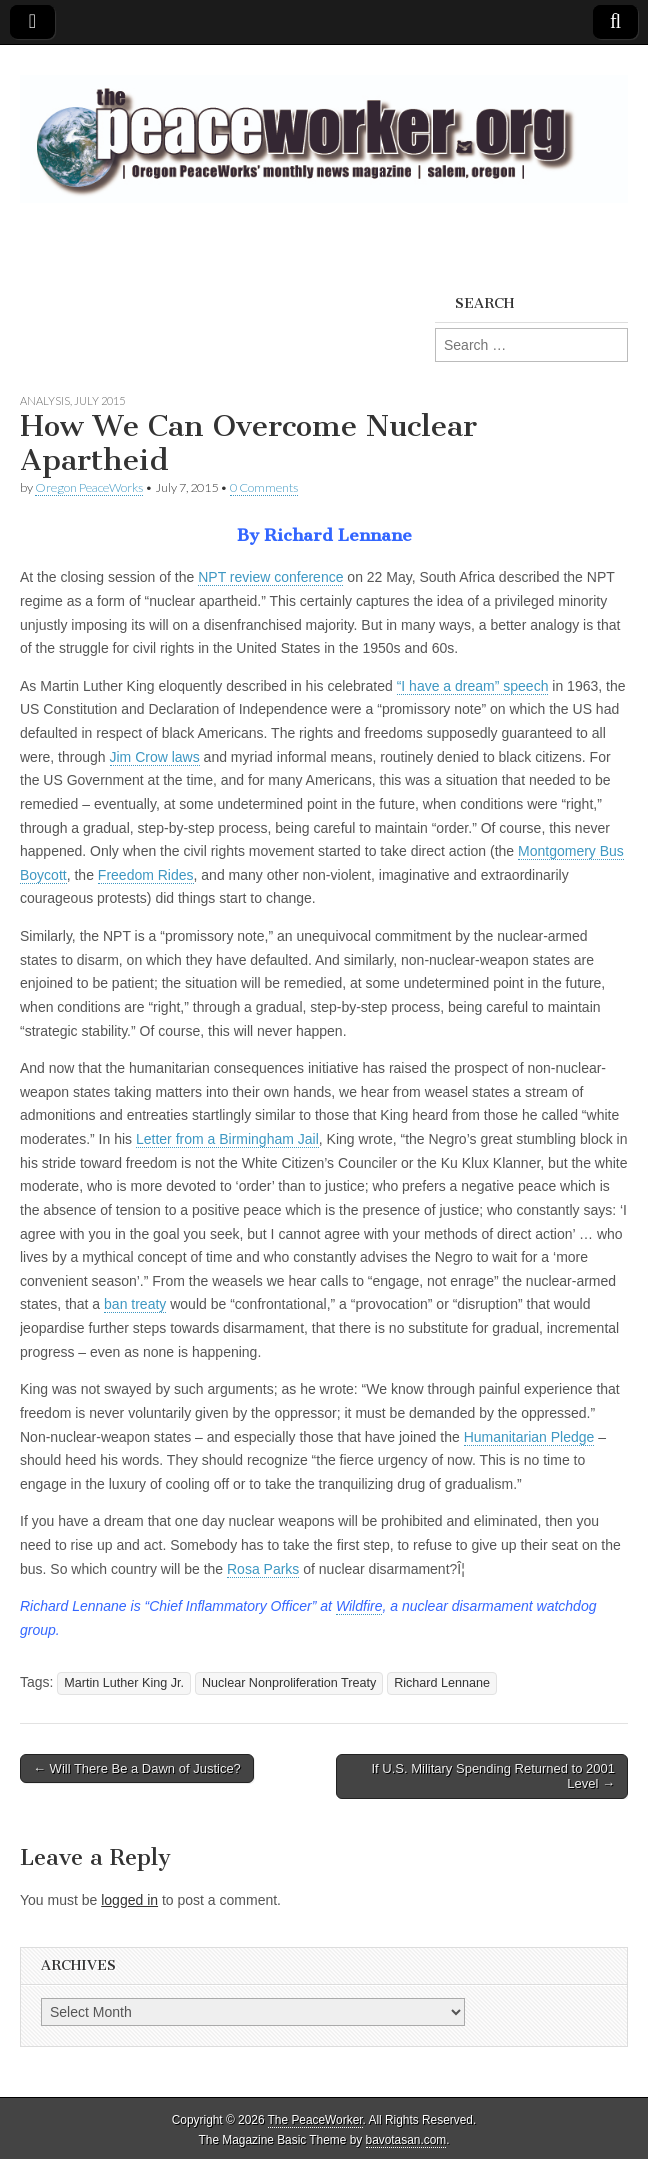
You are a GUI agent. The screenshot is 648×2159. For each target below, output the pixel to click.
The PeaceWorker (315, 2120)
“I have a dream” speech (473, 686)
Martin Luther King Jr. (124, 1683)
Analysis (45, 400)
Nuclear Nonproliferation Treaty (289, 1683)
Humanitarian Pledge (529, 1437)
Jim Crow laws (155, 757)
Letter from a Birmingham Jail (227, 1139)
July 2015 (99, 400)
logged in (129, 1900)
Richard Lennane (442, 1683)
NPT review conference (270, 577)
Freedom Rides (146, 875)
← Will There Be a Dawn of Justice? (137, 1768)
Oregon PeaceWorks (89, 487)
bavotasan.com (406, 2140)
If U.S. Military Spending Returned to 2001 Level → (493, 1776)
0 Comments (264, 487)
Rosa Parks (263, 1569)
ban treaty (135, 1304)
